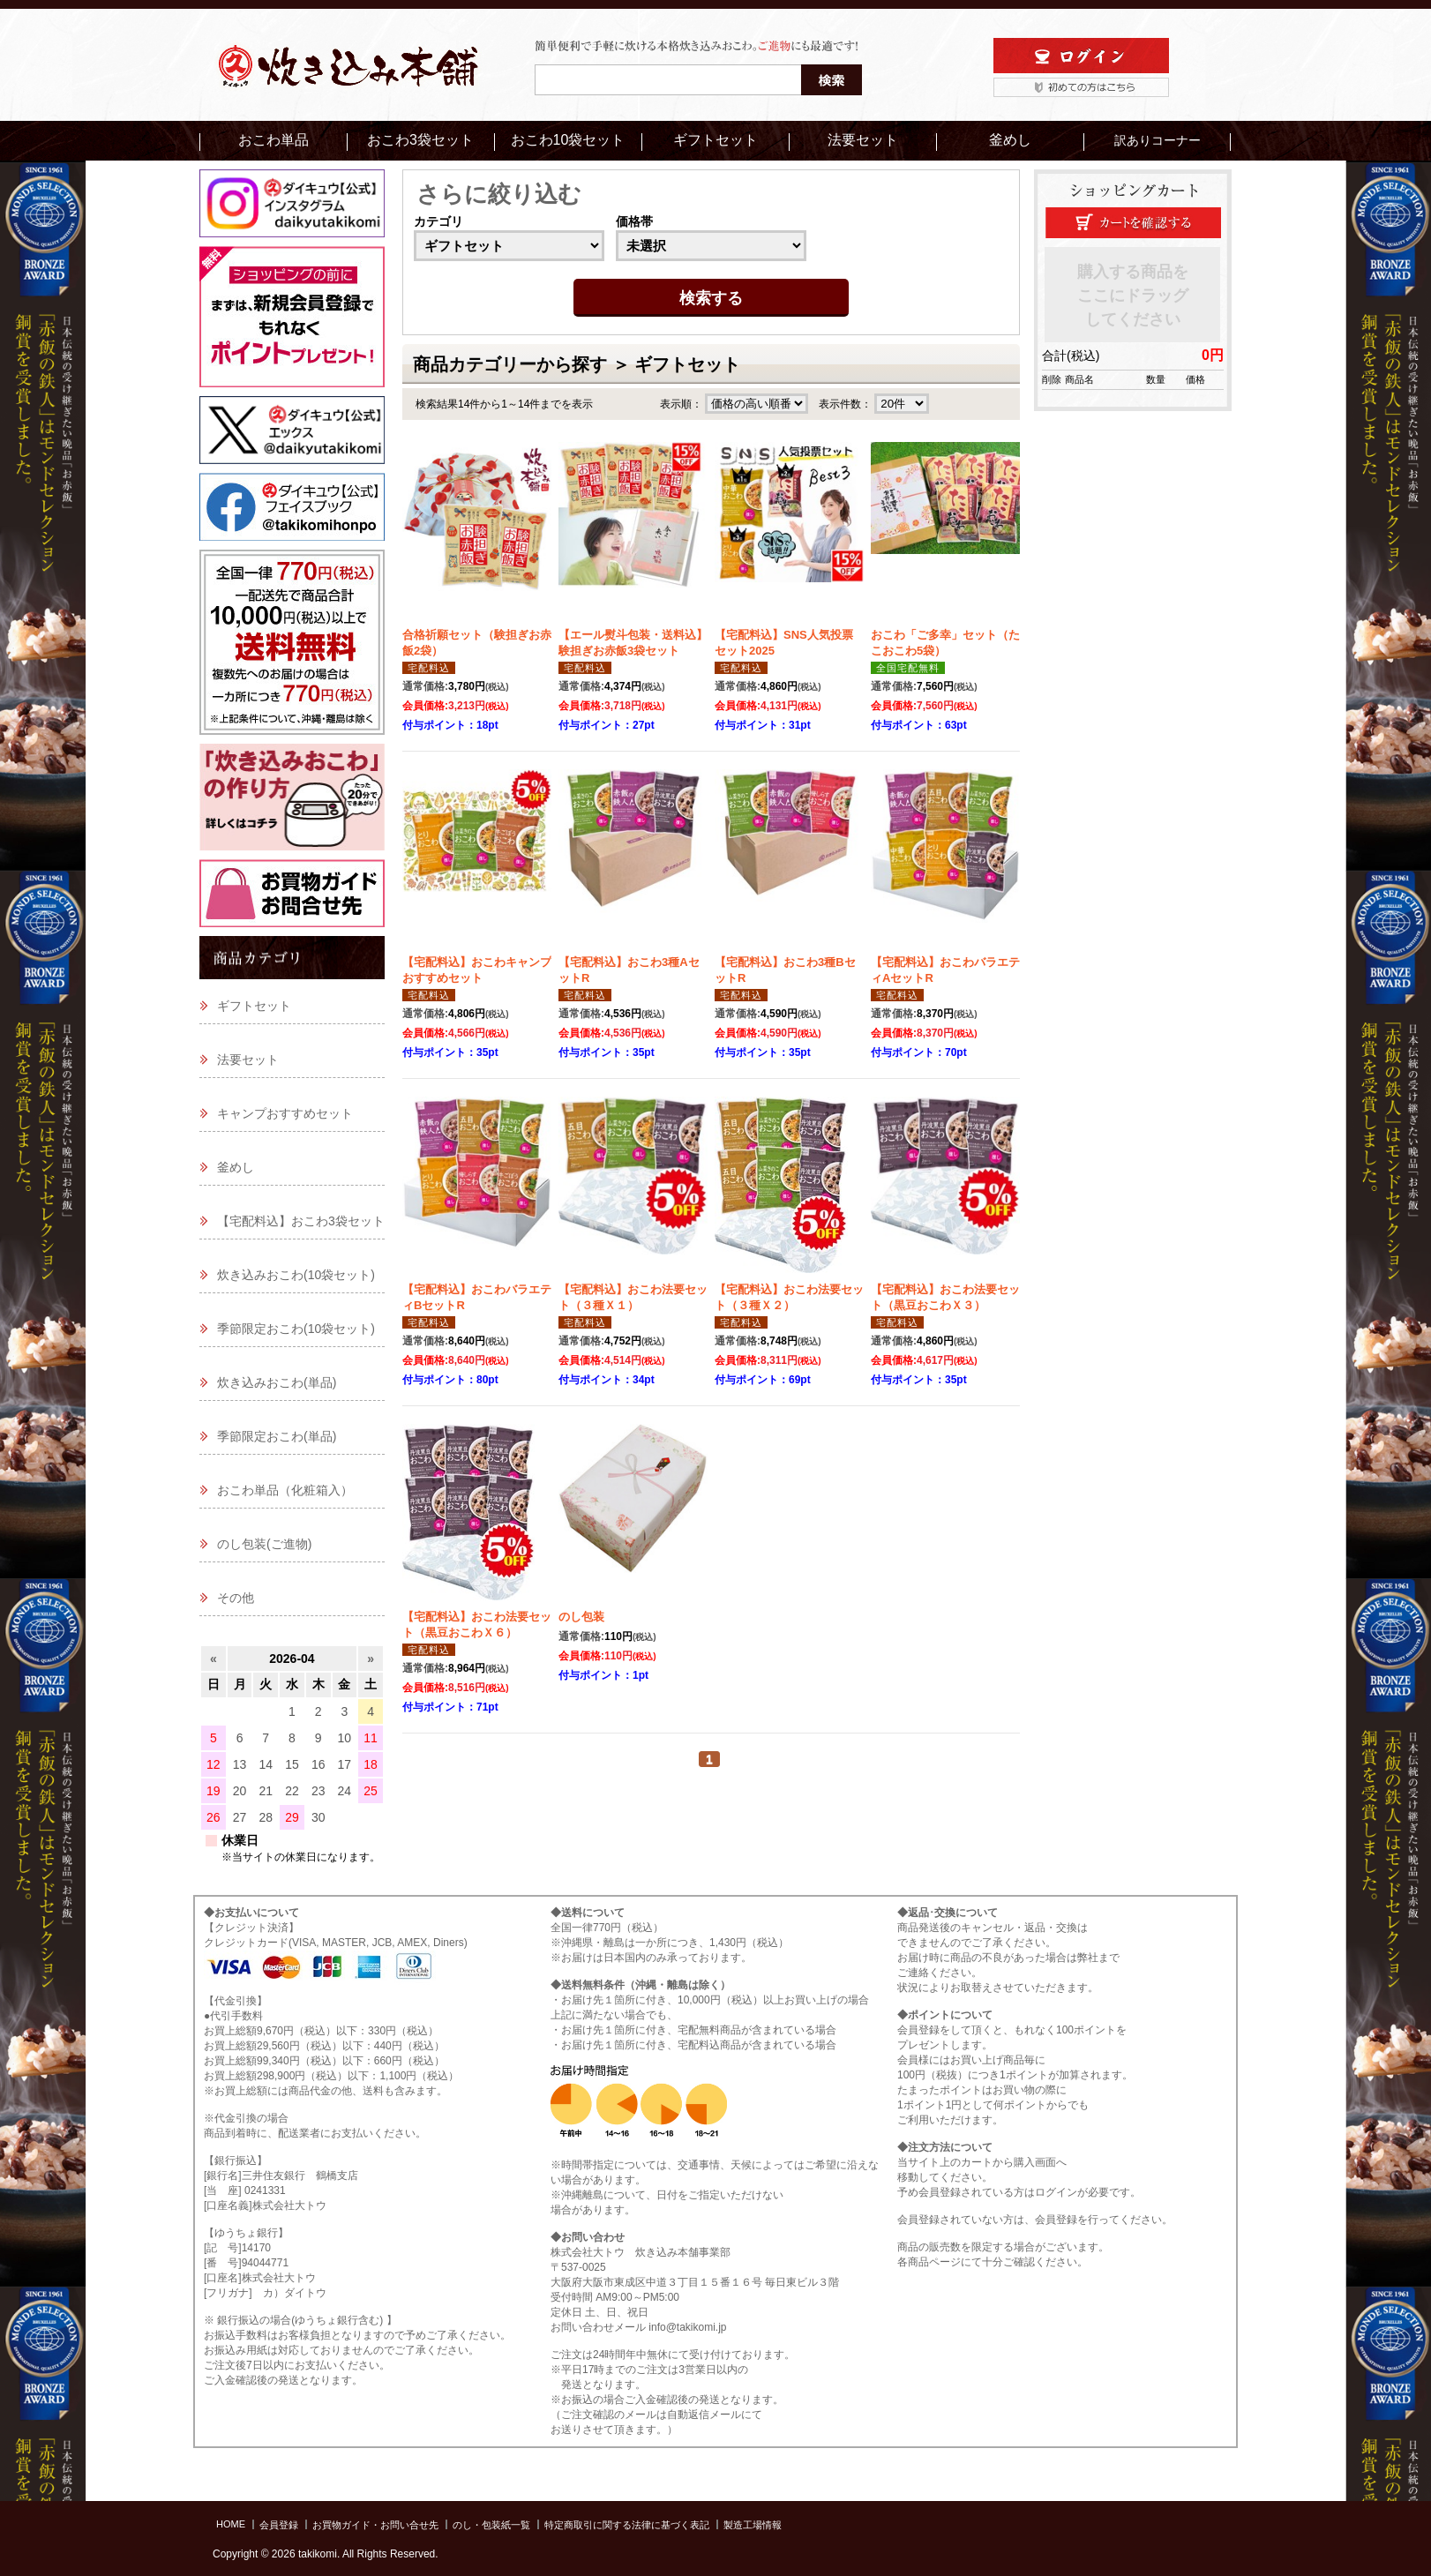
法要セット (863, 139)
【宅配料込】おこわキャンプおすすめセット (476, 970)
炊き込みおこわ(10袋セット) (296, 1275)
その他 (235, 1598)
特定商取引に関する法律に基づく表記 (626, 2525)
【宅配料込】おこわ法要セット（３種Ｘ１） (633, 1297)
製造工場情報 (752, 2525)
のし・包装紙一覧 (491, 2525)
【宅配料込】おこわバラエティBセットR (476, 1297)
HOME (230, 2524)
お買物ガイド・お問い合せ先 (375, 2525)
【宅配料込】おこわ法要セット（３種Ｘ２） (789, 1297)
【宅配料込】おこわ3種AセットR (629, 970)
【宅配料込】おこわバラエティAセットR (945, 970)
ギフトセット (715, 139)
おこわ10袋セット (568, 139)
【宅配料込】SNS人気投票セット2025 (784, 642)
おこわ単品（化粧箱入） (285, 1490)
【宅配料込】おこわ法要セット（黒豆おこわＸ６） (476, 1624)
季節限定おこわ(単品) (276, 1436)
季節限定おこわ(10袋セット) (296, 1329)
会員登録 (278, 2525)
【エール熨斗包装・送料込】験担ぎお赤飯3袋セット (633, 642)
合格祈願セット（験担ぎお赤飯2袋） (476, 642)
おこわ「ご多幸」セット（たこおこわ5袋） (945, 642)
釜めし (1010, 139)
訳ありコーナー (1157, 140)
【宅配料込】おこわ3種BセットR (785, 970)
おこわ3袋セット (420, 139)
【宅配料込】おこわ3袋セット (301, 1221)
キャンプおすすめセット (285, 1113)
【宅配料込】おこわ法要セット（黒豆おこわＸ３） (945, 1297)
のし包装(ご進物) (264, 1544)
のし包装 (581, 1616)
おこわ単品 (273, 139)
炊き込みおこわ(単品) (276, 1382)
